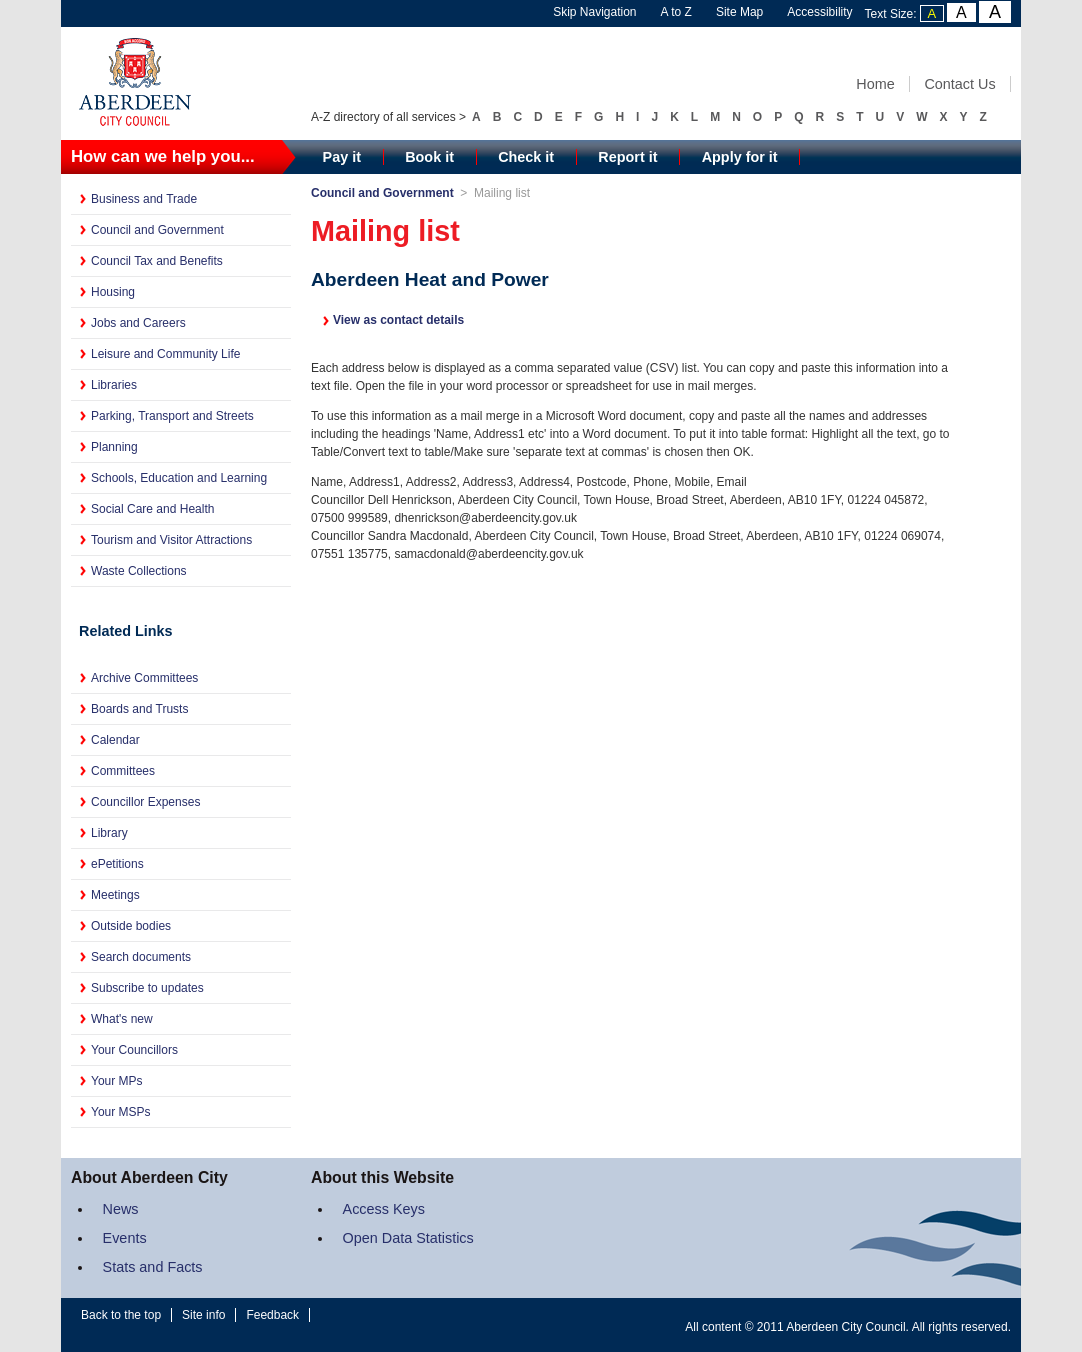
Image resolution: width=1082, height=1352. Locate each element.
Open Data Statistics (408, 1238)
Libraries (114, 385)
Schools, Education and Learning (179, 478)
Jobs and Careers (138, 323)
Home (875, 84)
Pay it (342, 157)
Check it (526, 157)
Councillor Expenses (145, 802)
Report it (627, 157)
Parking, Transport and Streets (172, 416)
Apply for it (740, 157)
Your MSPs (121, 1112)
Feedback (272, 1315)
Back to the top (121, 1315)
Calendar (115, 740)
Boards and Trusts (139, 709)
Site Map (739, 12)
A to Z (676, 12)
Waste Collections (139, 571)
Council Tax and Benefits (157, 261)
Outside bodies (131, 926)
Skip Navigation (594, 12)
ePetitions (117, 864)
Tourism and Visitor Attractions (171, 540)
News (121, 1209)
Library (109, 833)
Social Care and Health (152, 509)
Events (125, 1238)
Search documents (141, 957)
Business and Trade (144, 199)
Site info (203, 1315)
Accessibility (819, 12)
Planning (114, 447)
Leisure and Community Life (165, 354)
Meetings (115, 895)
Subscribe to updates (147, 988)
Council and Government (157, 230)
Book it (429, 157)
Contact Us (959, 84)
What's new (122, 1019)
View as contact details (398, 320)
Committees (123, 771)
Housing (113, 292)
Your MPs (117, 1081)
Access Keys (384, 1209)
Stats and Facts (153, 1267)
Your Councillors (134, 1050)
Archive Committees (144, 678)
